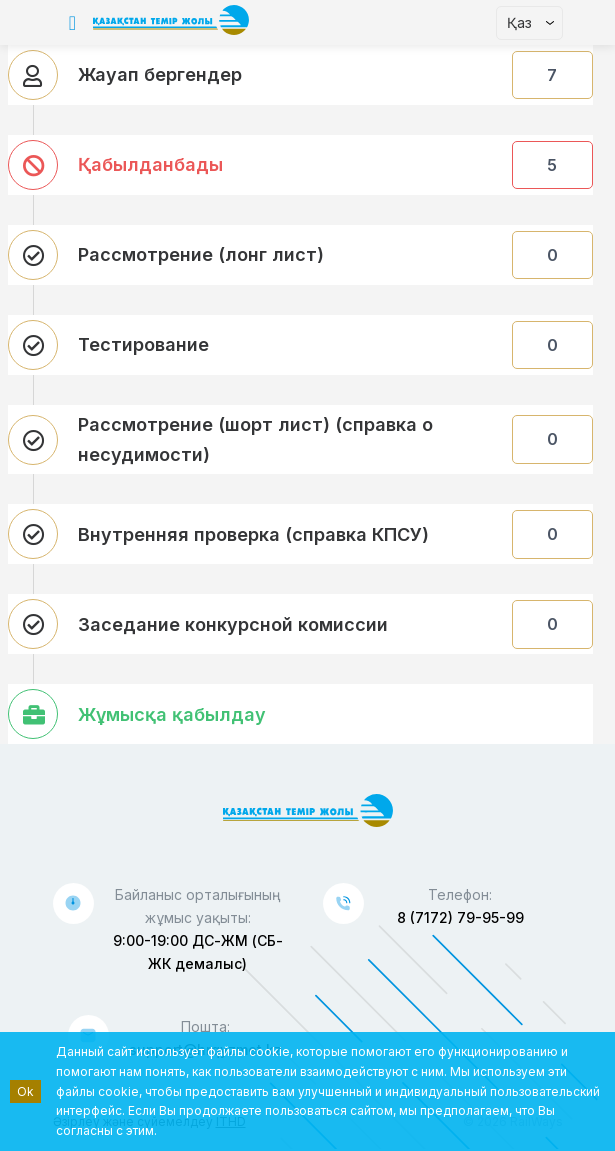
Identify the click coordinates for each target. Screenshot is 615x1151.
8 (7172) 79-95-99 (460, 917)
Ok (25, 1091)
